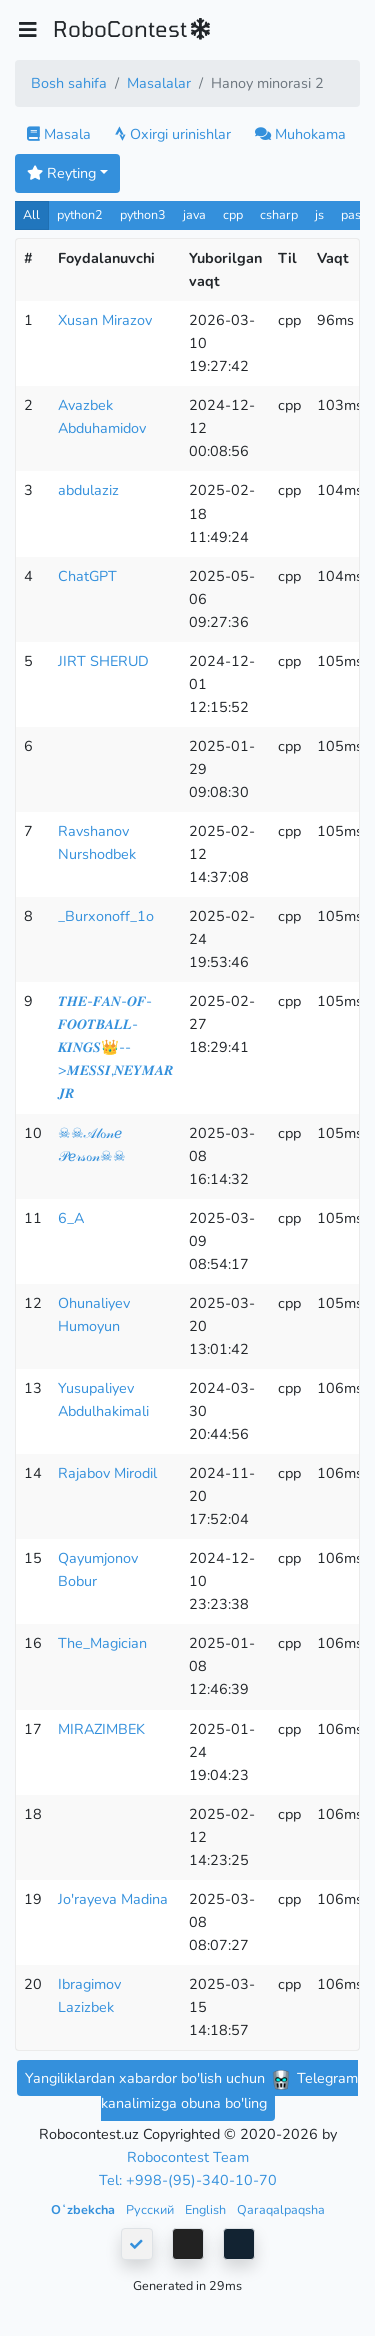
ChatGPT (87, 576)
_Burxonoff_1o (106, 916)
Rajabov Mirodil (107, 1473)
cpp (233, 214)
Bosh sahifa (69, 83)
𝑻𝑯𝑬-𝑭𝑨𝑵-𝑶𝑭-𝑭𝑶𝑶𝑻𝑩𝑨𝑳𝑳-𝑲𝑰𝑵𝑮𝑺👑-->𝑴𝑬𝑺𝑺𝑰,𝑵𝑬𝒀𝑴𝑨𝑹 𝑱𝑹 (115, 1047)
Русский (151, 2209)
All (31, 214)
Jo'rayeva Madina (113, 1899)
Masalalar (159, 83)
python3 (143, 214)
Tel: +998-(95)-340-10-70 (188, 2180)
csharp (279, 214)
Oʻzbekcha (84, 2209)
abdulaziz (88, 490)
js (321, 214)
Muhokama (300, 134)
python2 (80, 214)
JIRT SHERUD (103, 661)
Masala (59, 134)
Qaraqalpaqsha (281, 2209)
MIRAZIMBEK (101, 1729)
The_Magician (102, 1643)
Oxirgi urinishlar (173, 134)
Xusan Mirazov (105, 320)
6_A (71, 1218)
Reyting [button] (61, 173)
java (194, 214)
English (207, 2209)
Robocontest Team (188, 2157)
